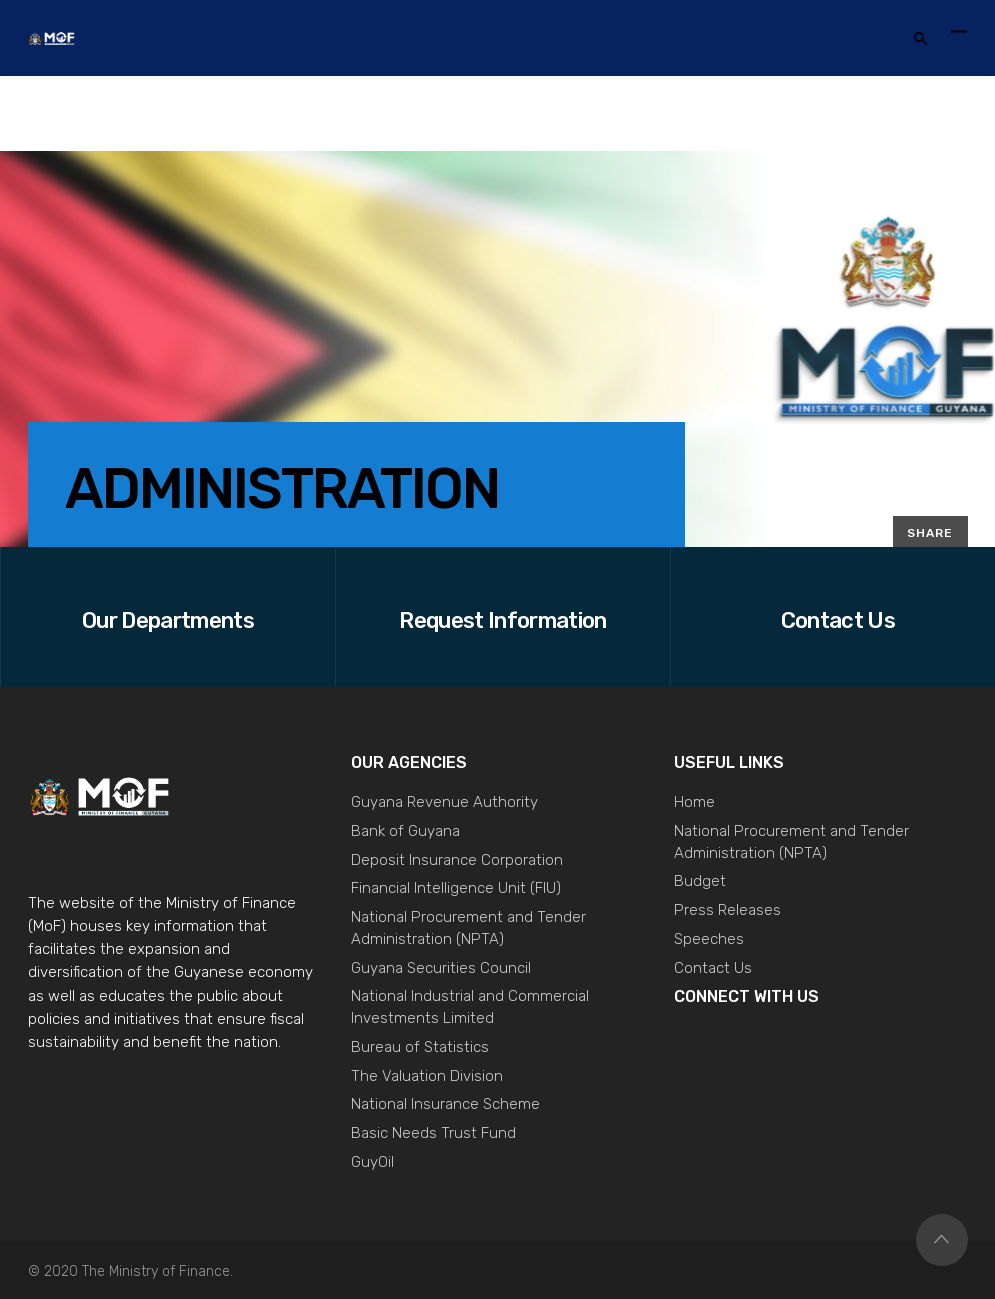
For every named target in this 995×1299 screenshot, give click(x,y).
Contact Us (713, 968)
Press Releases (727, 910)
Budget (700, 881)
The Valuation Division (427, 1076)
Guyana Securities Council (441, 968)
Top (942, 1240)
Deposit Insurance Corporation (457, 860)
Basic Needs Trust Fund (433, 1133)
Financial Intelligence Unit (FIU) (456, 888)
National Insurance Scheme (445, 1104)
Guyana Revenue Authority (444, 802)
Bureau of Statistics (420, 1047)
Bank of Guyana (405, 831)
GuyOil (372, 1162)
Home (694, 802)
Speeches (709, 939)
